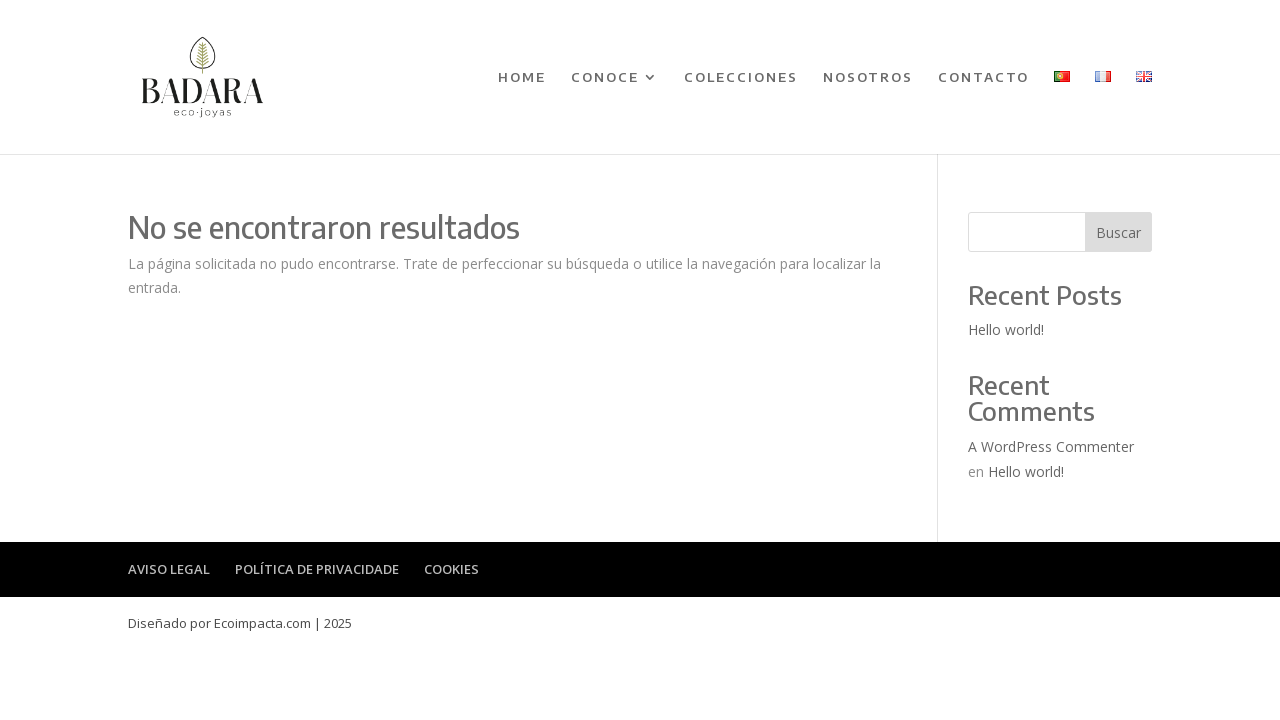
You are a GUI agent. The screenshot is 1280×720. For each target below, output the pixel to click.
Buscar (1118, 232)
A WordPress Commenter (1051, 446)
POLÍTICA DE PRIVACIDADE (317, 569)
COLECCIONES (741, 77)
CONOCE (605, 77)
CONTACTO (983, 77)
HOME (522, 77)
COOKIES (451, 569)
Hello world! (1006, 329)
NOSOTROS (868, 77)
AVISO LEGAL (169, 569)
